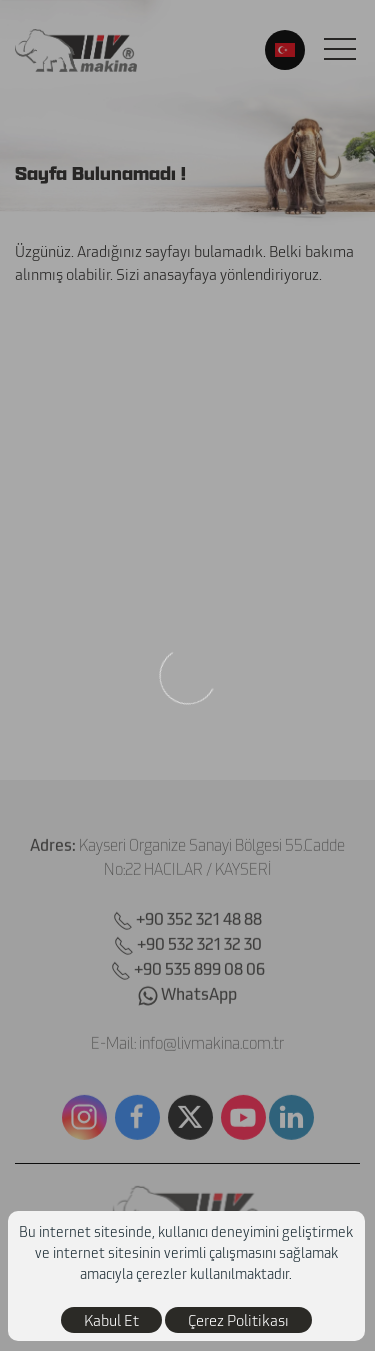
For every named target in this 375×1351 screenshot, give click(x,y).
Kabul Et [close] (111, 1320)
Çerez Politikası (238, 1320)
